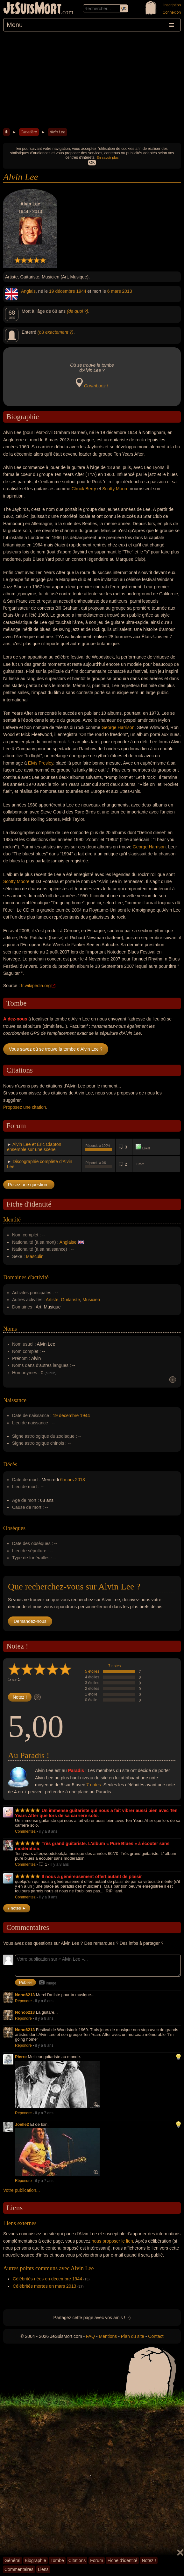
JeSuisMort (32, 9)
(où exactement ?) (56, 332)
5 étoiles (92, 1671)
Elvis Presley (40, 763)
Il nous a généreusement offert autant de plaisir (92, 1876)
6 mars (114, 291)
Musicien (91, 1299)
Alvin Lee (57, 132)
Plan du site (132, 2336)
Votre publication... (21, 2190)
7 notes (114, 1666)
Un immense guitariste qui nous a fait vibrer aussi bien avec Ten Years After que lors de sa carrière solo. (96, 1813)
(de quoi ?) (77, 311)
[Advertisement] (92, 79)
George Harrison (118, 727)
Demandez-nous (30, 1621)
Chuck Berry (84, 488)
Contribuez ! (96, 385)
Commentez (25, 1831)
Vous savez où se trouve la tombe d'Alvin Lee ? (56, 1049)
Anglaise (68, 1242)
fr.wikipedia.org (36, 985)
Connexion (172, 12)
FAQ (90, 2336)
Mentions (108, 2336)
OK (92, 162)
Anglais (28, 291)
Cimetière (29, 132)
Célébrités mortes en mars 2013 (44, 2286)
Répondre (23, 2001)
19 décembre (62, 291)
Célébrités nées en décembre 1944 (47, 2278)
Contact (155, 2336)
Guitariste (70, 1299)
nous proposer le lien (112, 2241)
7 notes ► (16, 1908)
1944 (81, 291)
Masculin (35, 1256)
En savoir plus (107, 157)
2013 (127, 291)
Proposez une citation (24, 1107)
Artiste (52, 1299)
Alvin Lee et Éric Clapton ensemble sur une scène (34, 1147)
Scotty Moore (115, 488)
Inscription (172, 5)
